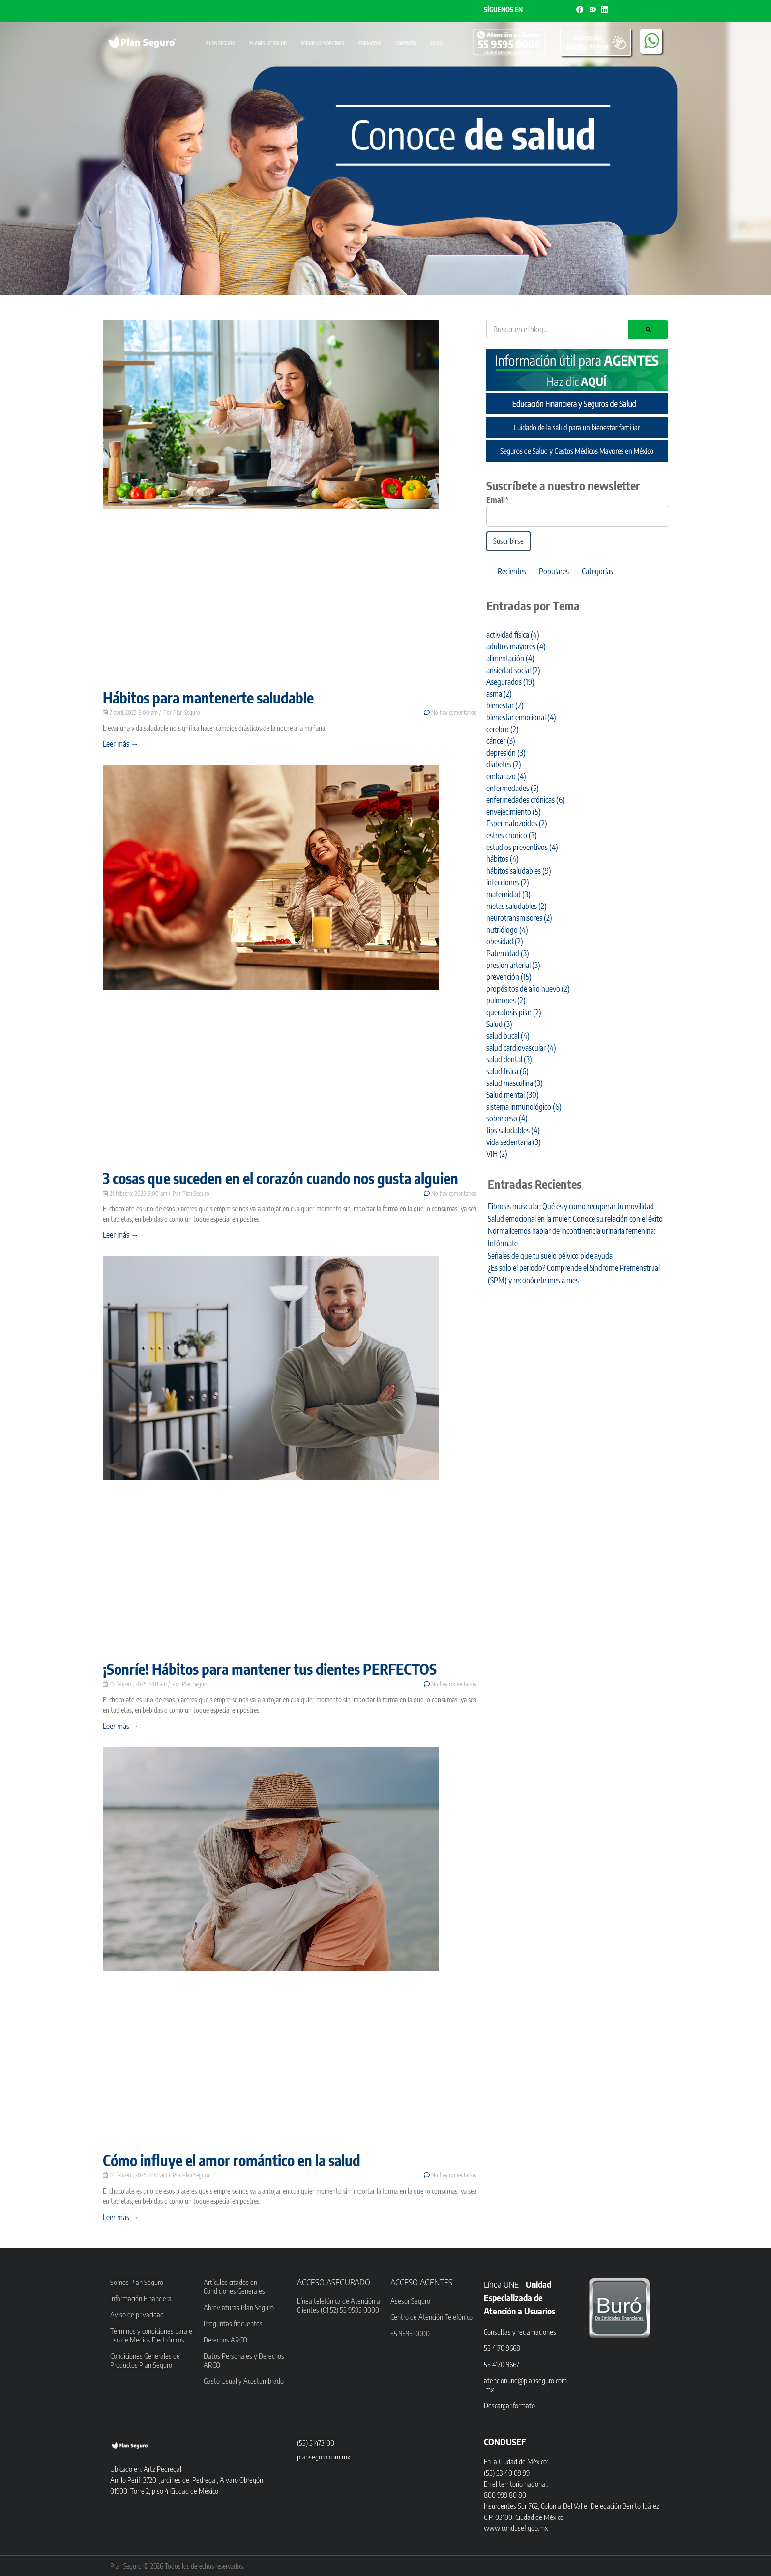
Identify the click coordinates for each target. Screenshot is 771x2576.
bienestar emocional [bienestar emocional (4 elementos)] (521, 717)
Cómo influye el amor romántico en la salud (231, 2160)
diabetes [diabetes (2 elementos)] (503, 764)
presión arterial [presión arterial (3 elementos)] (513, 965)
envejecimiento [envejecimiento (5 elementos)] (513, 812)
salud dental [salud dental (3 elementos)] (509, 1059)
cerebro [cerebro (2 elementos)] (502, 729)
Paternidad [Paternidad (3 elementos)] (507, 953)
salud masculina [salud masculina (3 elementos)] (514, 1083)
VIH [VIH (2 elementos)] (496, 1154)
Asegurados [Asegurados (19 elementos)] (510, 682)
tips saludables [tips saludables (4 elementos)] (513, 1130)
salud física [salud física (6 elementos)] (507, 1071)
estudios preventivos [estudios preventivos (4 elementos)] (522, 847)
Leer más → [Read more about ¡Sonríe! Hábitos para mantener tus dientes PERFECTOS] (121, 1726)
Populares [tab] (554, 571)
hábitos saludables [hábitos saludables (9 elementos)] (518, 871)
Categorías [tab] (597, 571)
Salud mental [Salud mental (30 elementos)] (512, 1095)
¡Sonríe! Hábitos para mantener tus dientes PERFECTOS (270, 1669)
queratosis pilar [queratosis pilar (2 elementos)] (513, 1012)
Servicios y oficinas (322, 43)
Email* (497, 500)
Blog (436, 43)
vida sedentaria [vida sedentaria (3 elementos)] (513, 1142)
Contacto (405, 43)
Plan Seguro (220, 43)
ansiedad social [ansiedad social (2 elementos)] (513, 670)
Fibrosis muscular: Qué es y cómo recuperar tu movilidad (571, 1206)
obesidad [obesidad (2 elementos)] (504, 941)
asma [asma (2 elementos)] (499, 694)
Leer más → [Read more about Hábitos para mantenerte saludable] (121, 744)
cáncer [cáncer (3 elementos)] (500, 741)
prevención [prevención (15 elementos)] (509, 977)
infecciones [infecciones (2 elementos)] (507, 882)
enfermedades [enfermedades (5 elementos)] (512, 788)
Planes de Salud (268, 43)
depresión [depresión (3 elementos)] (506, 753)
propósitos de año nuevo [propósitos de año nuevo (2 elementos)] (528, 989)
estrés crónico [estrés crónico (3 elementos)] (511, 835)
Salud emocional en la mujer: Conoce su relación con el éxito (575, 1219)
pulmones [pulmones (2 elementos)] (506, 1000)
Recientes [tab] (512, 571)
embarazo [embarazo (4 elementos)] (506, 776)
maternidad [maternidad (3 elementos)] (508, 894)
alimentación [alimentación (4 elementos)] (510, 658)
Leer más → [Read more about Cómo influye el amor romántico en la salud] (121, 2217)
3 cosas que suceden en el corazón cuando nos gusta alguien (280, 1178)
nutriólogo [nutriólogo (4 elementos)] (507, 930)
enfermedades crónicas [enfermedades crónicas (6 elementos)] (525, 800)
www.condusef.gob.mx (516, 2527)
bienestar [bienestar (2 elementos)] (505, 705)
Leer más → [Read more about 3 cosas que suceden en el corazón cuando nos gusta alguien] (121, 1235)
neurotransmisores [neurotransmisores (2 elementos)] (519, 918)
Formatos (369, 43)
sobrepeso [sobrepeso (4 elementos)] (507, 1118)
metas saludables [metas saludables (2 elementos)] (516, 906)
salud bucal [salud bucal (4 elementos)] (508, 1036)
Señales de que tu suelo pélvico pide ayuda (550, 1255)
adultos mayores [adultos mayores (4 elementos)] (516, 646)
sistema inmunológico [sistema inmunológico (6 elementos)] (524, 1107)
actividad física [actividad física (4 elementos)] (512, 635)
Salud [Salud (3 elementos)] (499, 1024)
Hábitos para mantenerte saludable (208, 697)
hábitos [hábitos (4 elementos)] (502, 859)
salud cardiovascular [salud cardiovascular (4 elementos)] (521, 1048)
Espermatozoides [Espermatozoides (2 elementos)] (516, 823)
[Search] (648, 329)
